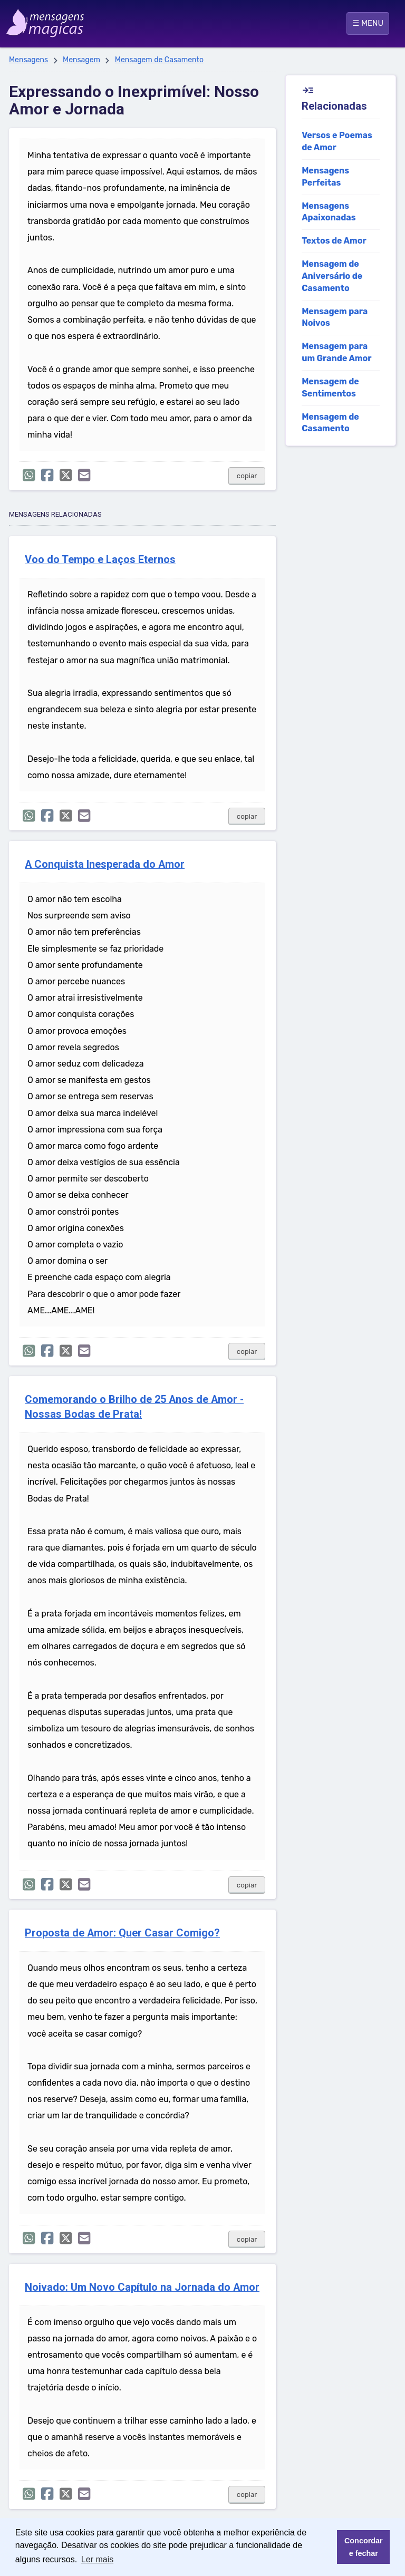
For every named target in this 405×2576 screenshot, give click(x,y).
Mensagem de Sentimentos (330, 387)
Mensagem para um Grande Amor (336, 352)
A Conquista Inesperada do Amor (105, 864)
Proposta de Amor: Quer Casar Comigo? (122, 1933)
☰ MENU (367, 23)
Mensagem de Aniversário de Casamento (332, 276)
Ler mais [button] (97, 2559)
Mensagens (28, 59)
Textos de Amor (334, 241)
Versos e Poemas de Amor (337, 141)
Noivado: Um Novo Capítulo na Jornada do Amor (142, 2287)
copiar (247, 476)
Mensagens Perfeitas (325, 177)
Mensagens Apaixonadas (329, 212)
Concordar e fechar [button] (363, 2547)
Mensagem (81, 59)
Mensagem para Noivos (335, 317)
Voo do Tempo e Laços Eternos (100, 560)
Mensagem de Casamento (159, 59)
